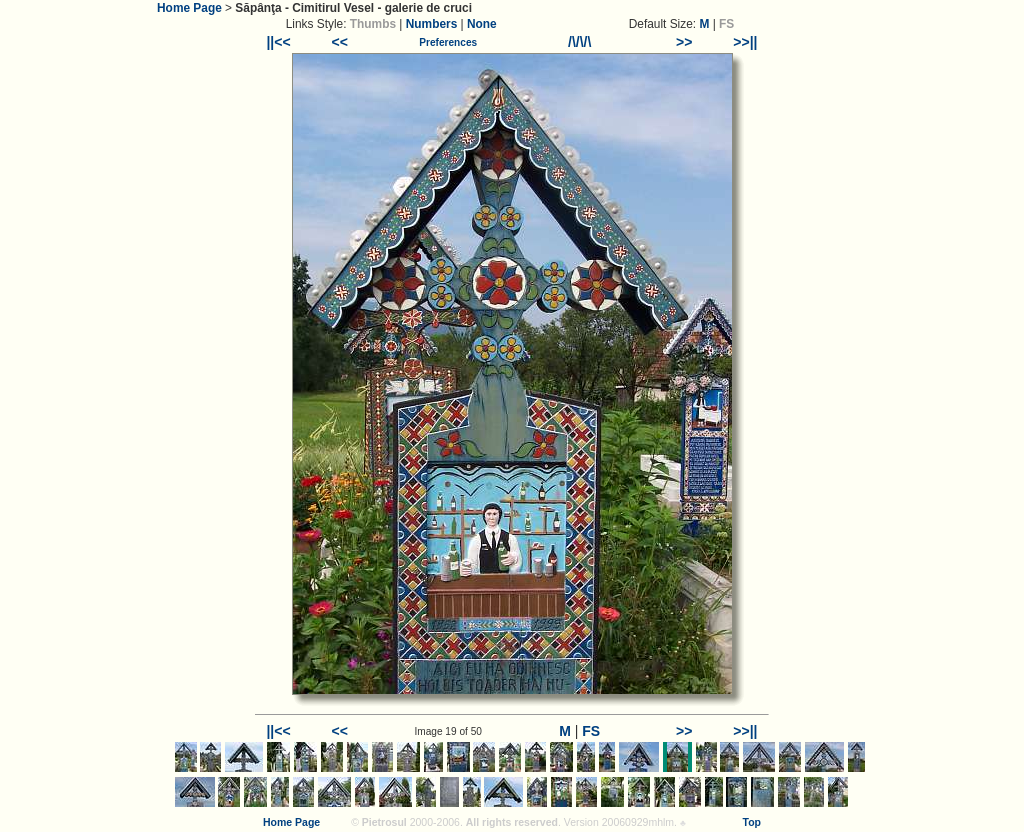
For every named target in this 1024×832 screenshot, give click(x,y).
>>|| (745, 42)
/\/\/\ (579, 42)
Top (752, 822)
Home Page (189, 8)
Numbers (432, 24)
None (482, 24)
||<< (278, 42)
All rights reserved (512, 822)
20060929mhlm (638, 822)
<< (340, 42)
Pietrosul (384, 822)
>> (684, 42)
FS (591, 731)
